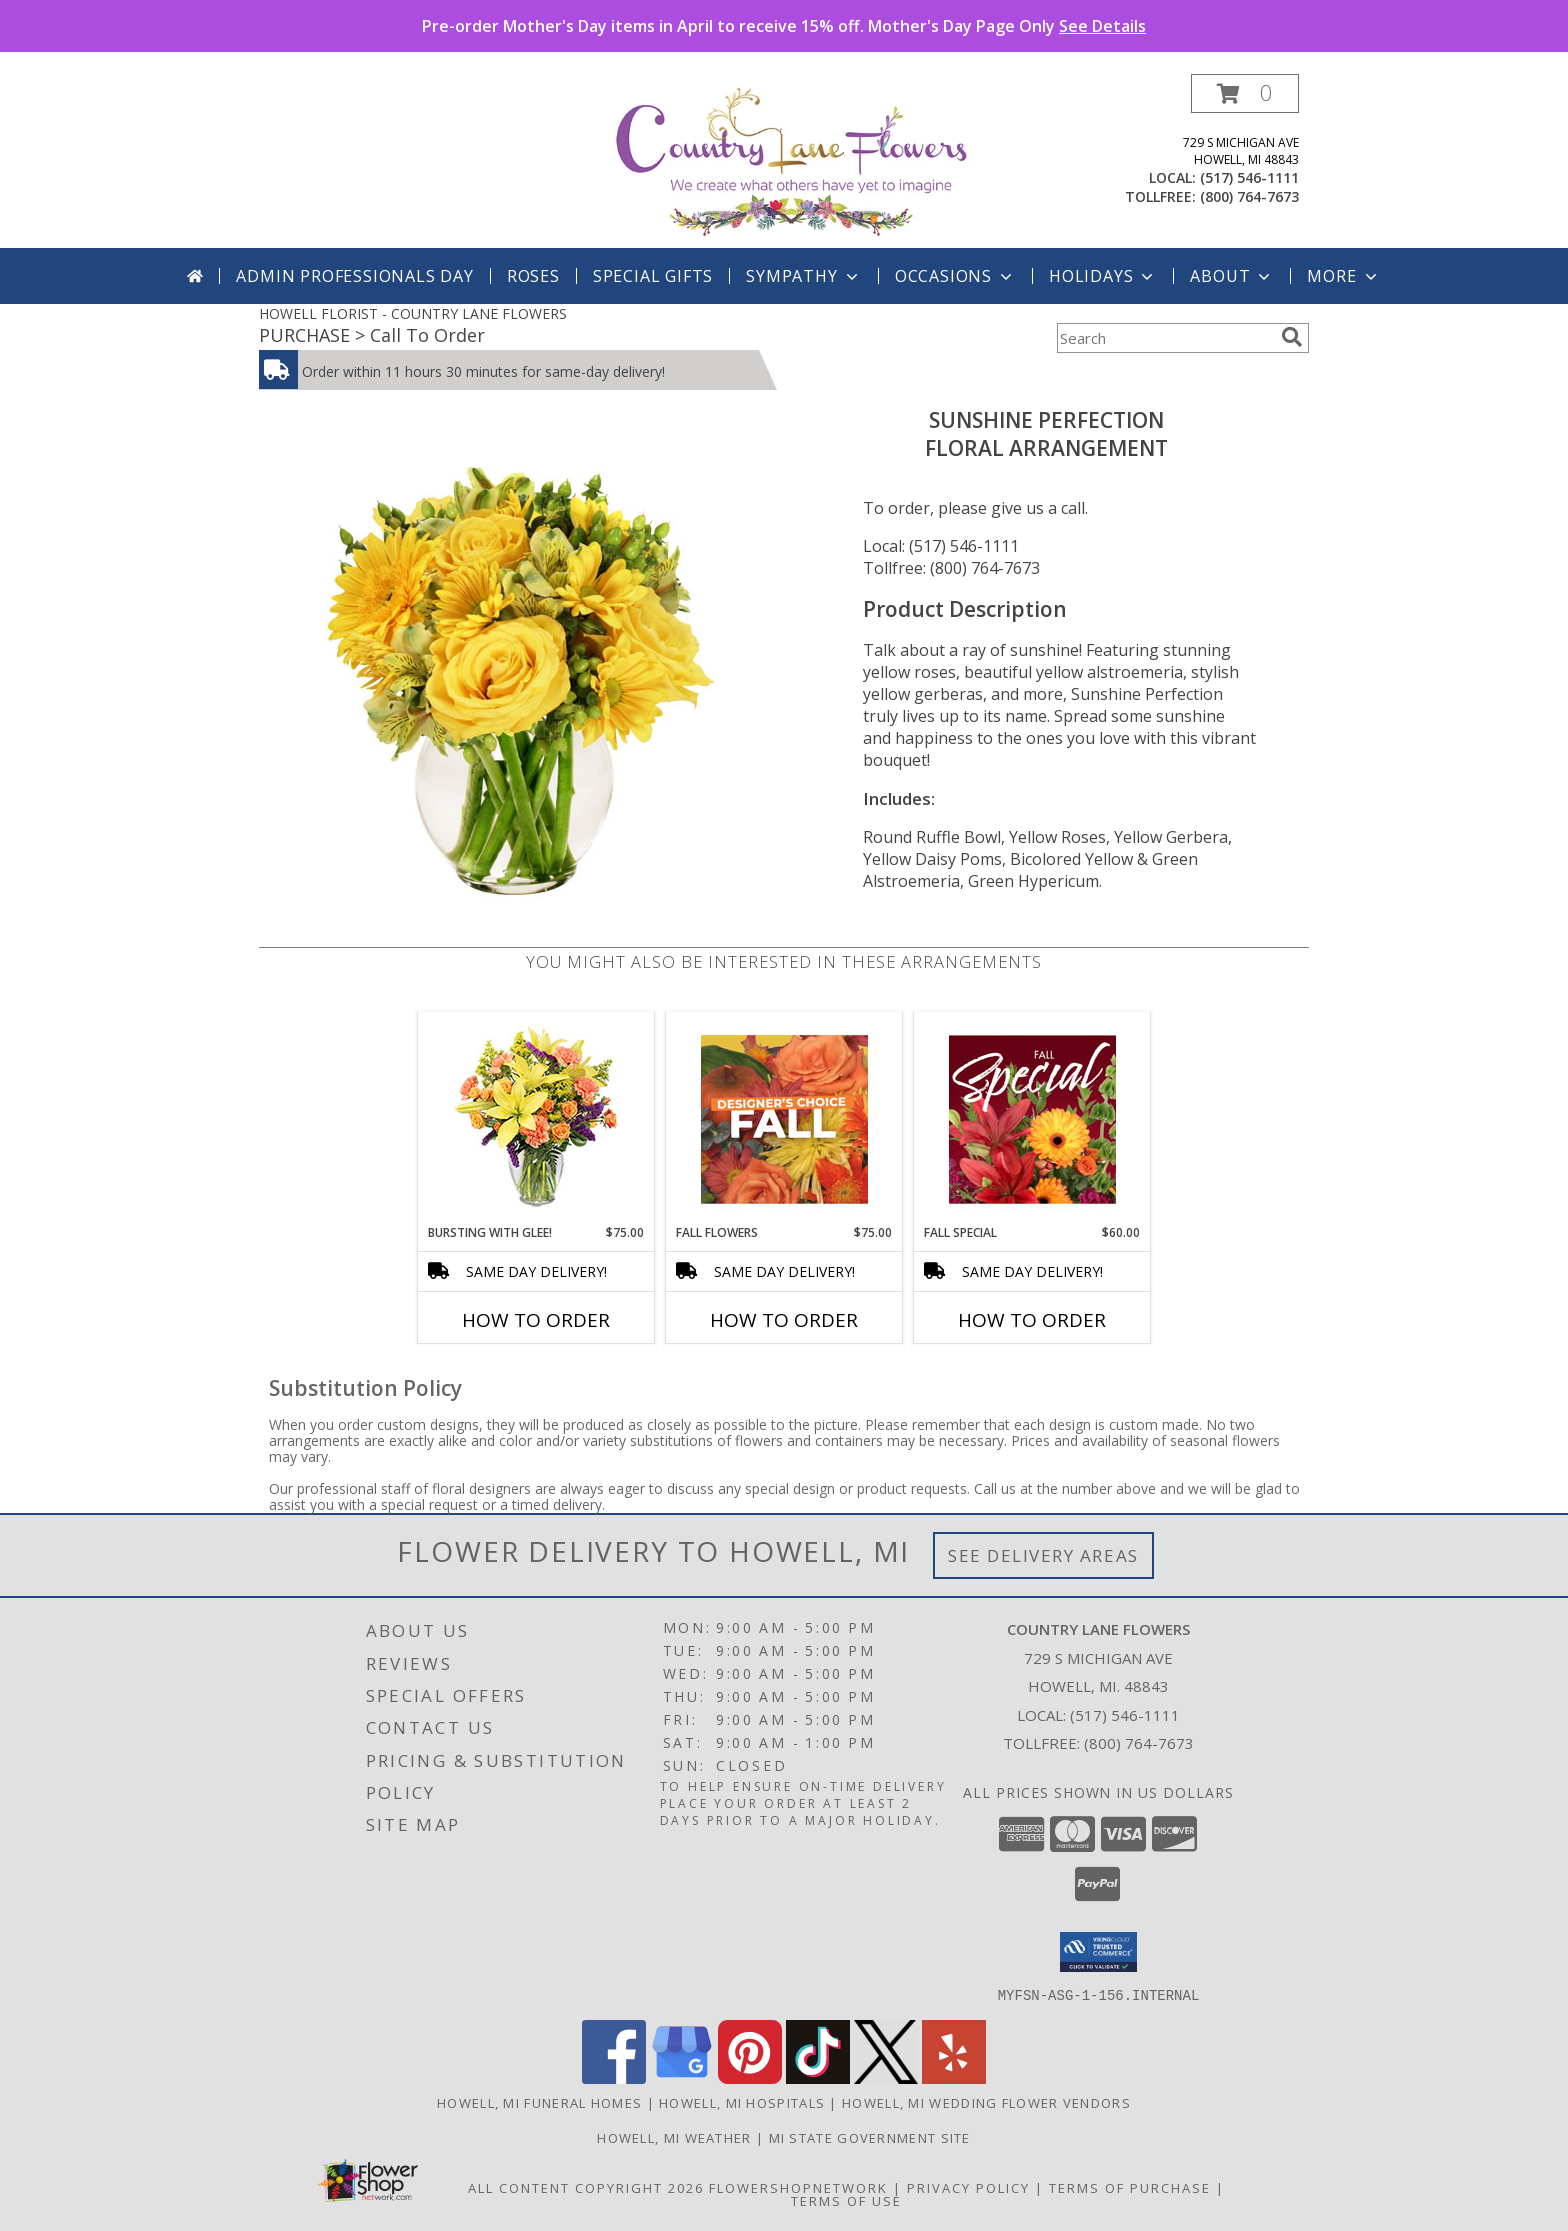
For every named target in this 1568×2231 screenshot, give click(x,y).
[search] (1292, 337)
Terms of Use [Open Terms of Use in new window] (846, 2200)
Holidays (1103, 276)
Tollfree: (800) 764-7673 (951, 568)
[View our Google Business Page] (682, 2077)
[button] (1245, 93)
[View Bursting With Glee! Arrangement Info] (536, 1118)
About (1232, 276)
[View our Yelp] (954, 2077)
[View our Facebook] (614, 2077)
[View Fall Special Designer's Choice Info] (1032, 1119)
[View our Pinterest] (750, 2077)
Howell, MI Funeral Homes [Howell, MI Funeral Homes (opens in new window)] (539, 2102)
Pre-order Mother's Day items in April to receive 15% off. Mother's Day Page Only (784, 26)
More (1343, 276)
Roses (533, 276)
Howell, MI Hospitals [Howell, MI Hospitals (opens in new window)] (742, 2102)
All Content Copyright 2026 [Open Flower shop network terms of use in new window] (586, 2187)
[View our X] (886, 2077)
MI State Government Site (870, 2137)
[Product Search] (1165, 338)
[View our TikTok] (818, 2077)
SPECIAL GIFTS (653, 276)
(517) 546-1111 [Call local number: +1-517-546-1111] (1249, 177)
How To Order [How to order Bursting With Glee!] (536, 1320)
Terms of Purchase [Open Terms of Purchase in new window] (1130, 2187)
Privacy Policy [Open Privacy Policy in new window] (968, 2187)
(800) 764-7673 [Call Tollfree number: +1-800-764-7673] (1139, 1743)
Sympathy (803, 276)
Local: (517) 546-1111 (941, 546)
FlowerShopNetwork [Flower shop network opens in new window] (798, 2187)
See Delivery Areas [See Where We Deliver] (1043, 1555)
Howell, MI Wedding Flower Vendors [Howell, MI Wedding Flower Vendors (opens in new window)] (986, 2102)
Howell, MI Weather (674, 2137)
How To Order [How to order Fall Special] (1032, 1320)
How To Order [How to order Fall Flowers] (784, 1320)
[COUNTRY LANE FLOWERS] (791, 160)
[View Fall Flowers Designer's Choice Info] (784, 1119)
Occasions (955, 276)
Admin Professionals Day (354, 276)
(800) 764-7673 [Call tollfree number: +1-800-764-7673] (1249, 196)
